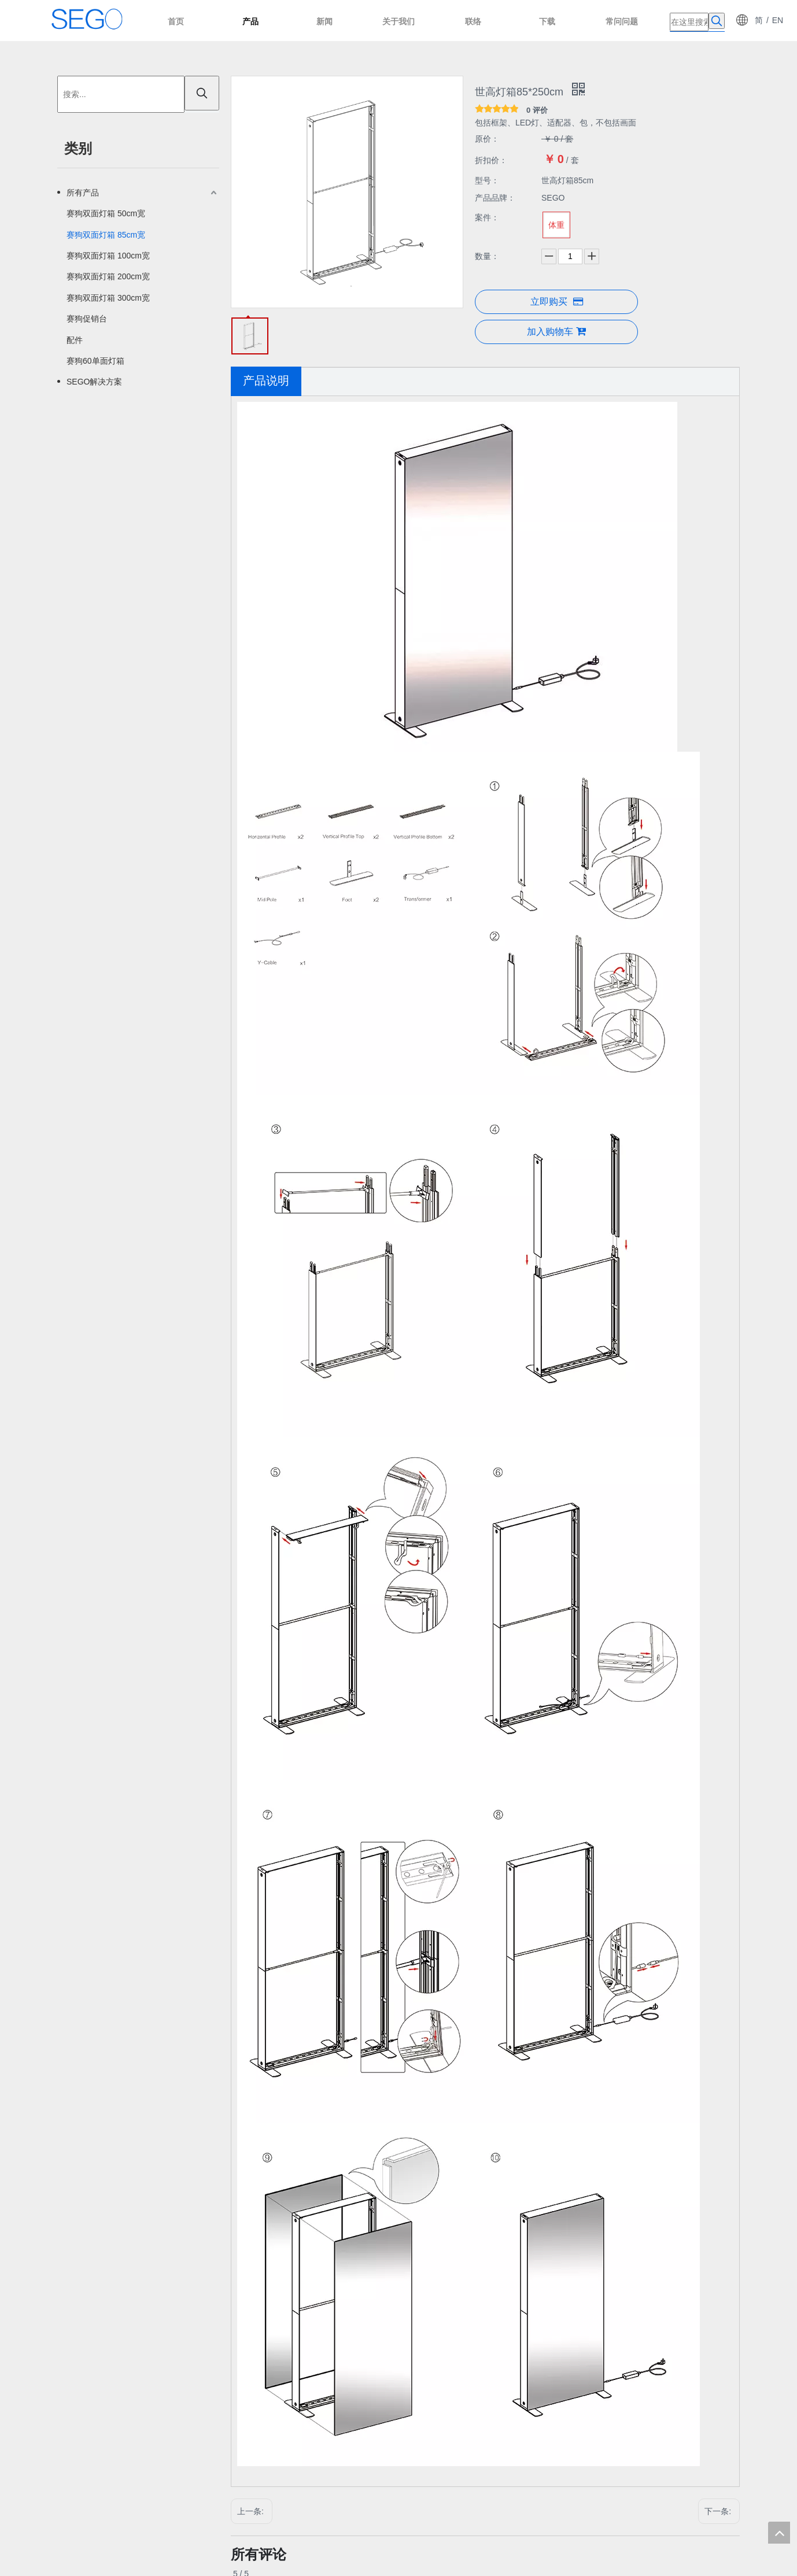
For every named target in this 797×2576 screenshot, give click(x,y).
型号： (487, 180)
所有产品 (83, 192)
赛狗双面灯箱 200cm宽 (108, 276)
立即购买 (556, 301)
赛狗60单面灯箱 (95, 360)
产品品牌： (495, 197)
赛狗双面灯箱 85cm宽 (106, 234)
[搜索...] (121, 94)
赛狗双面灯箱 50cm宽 (106, 213)
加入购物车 (556, 331)
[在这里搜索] (689, 22)
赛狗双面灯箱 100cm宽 (108, 255)
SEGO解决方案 (94, 381)
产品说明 (266, 380)
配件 (75, 340)
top (779, 2533)
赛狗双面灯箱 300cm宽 (108, 297)
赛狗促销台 (87, 318)
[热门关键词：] (717, 21)
